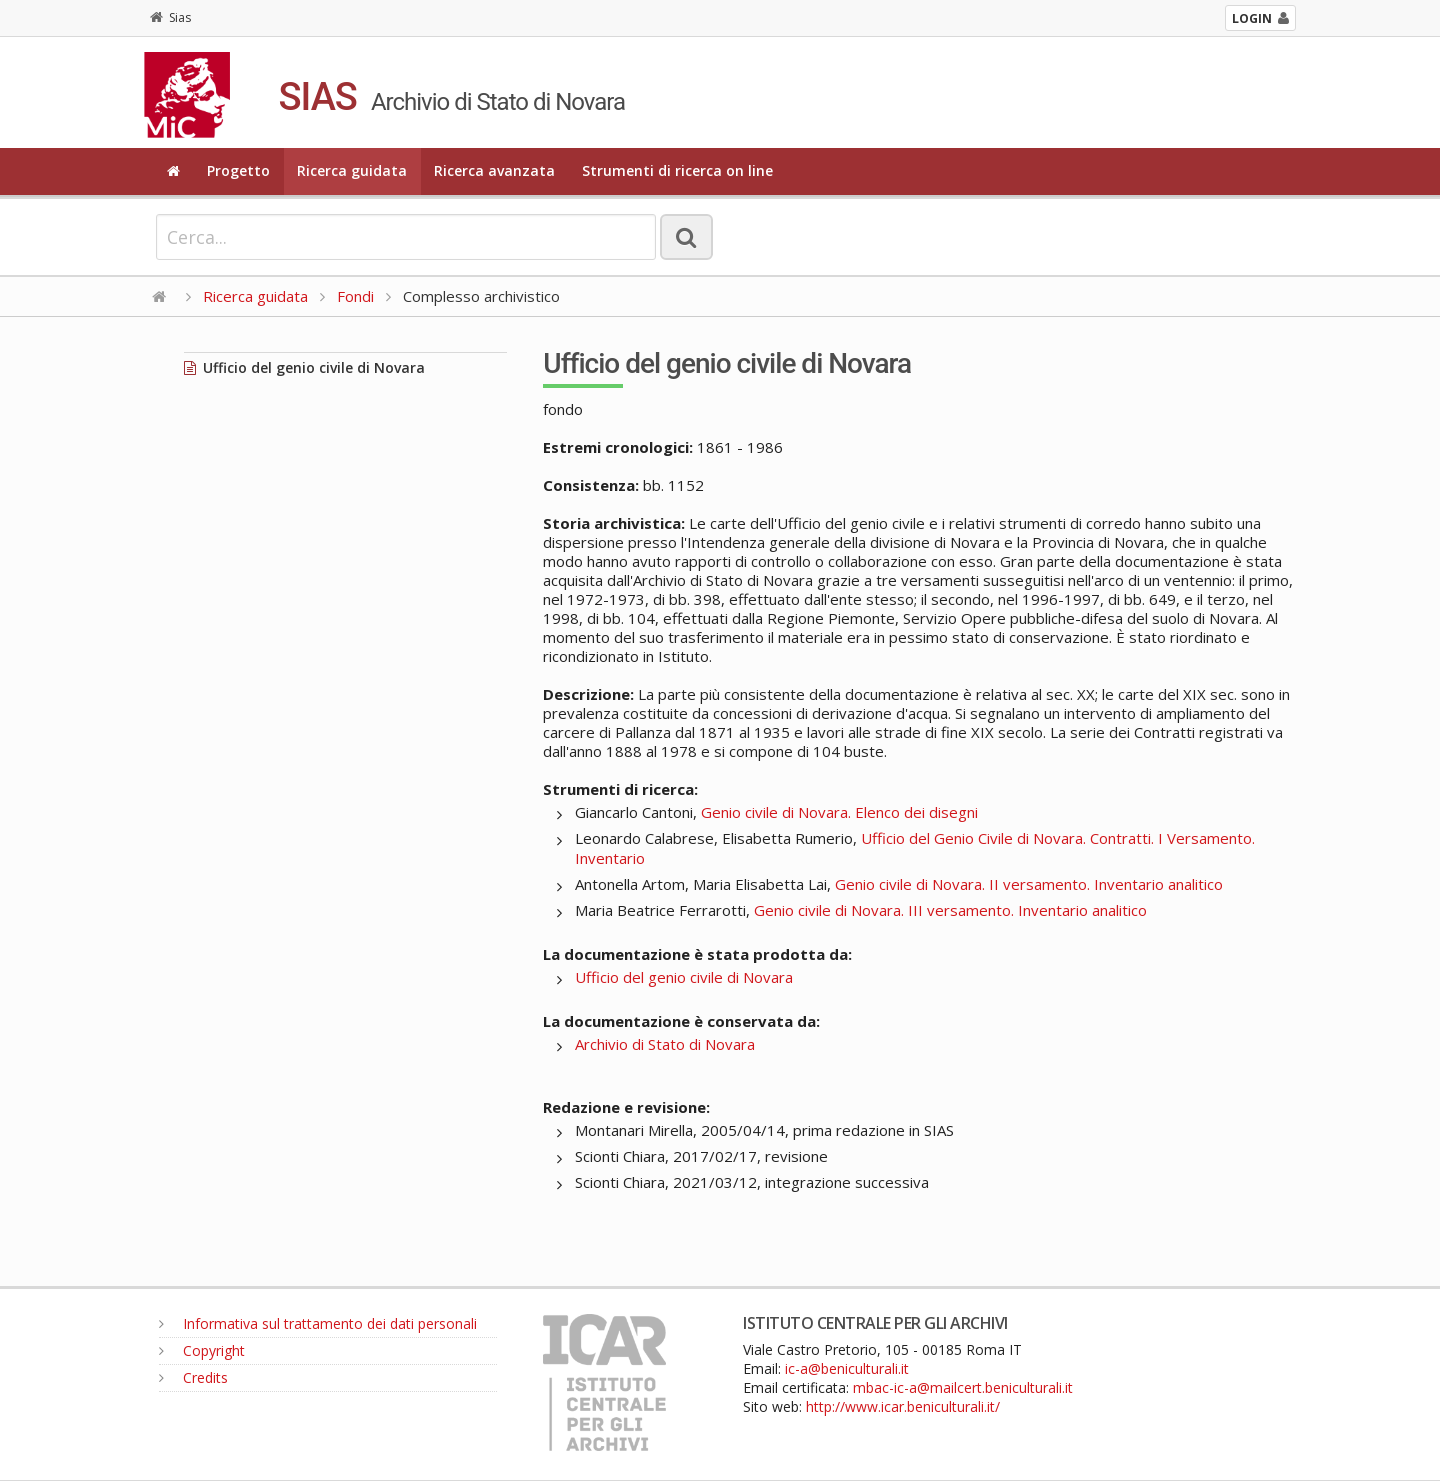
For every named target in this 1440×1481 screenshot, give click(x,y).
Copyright (202, 1350)
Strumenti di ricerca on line (677, 170)
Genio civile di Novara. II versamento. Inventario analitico (1029, 884)
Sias (170, 17)
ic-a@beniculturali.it (847, 1368)
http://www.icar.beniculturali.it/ (903, 1406)
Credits (193, 1377)
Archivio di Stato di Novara (665, 1044)
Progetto (238, 170)
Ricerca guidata (352, 170)
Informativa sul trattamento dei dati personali (318, 1323)
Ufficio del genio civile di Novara (304, 367)
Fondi (355, 296)
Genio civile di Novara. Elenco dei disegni (839, 812)
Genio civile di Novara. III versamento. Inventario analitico (950, 910)
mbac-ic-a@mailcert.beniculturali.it (963, 1387)
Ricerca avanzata (494, 170)
